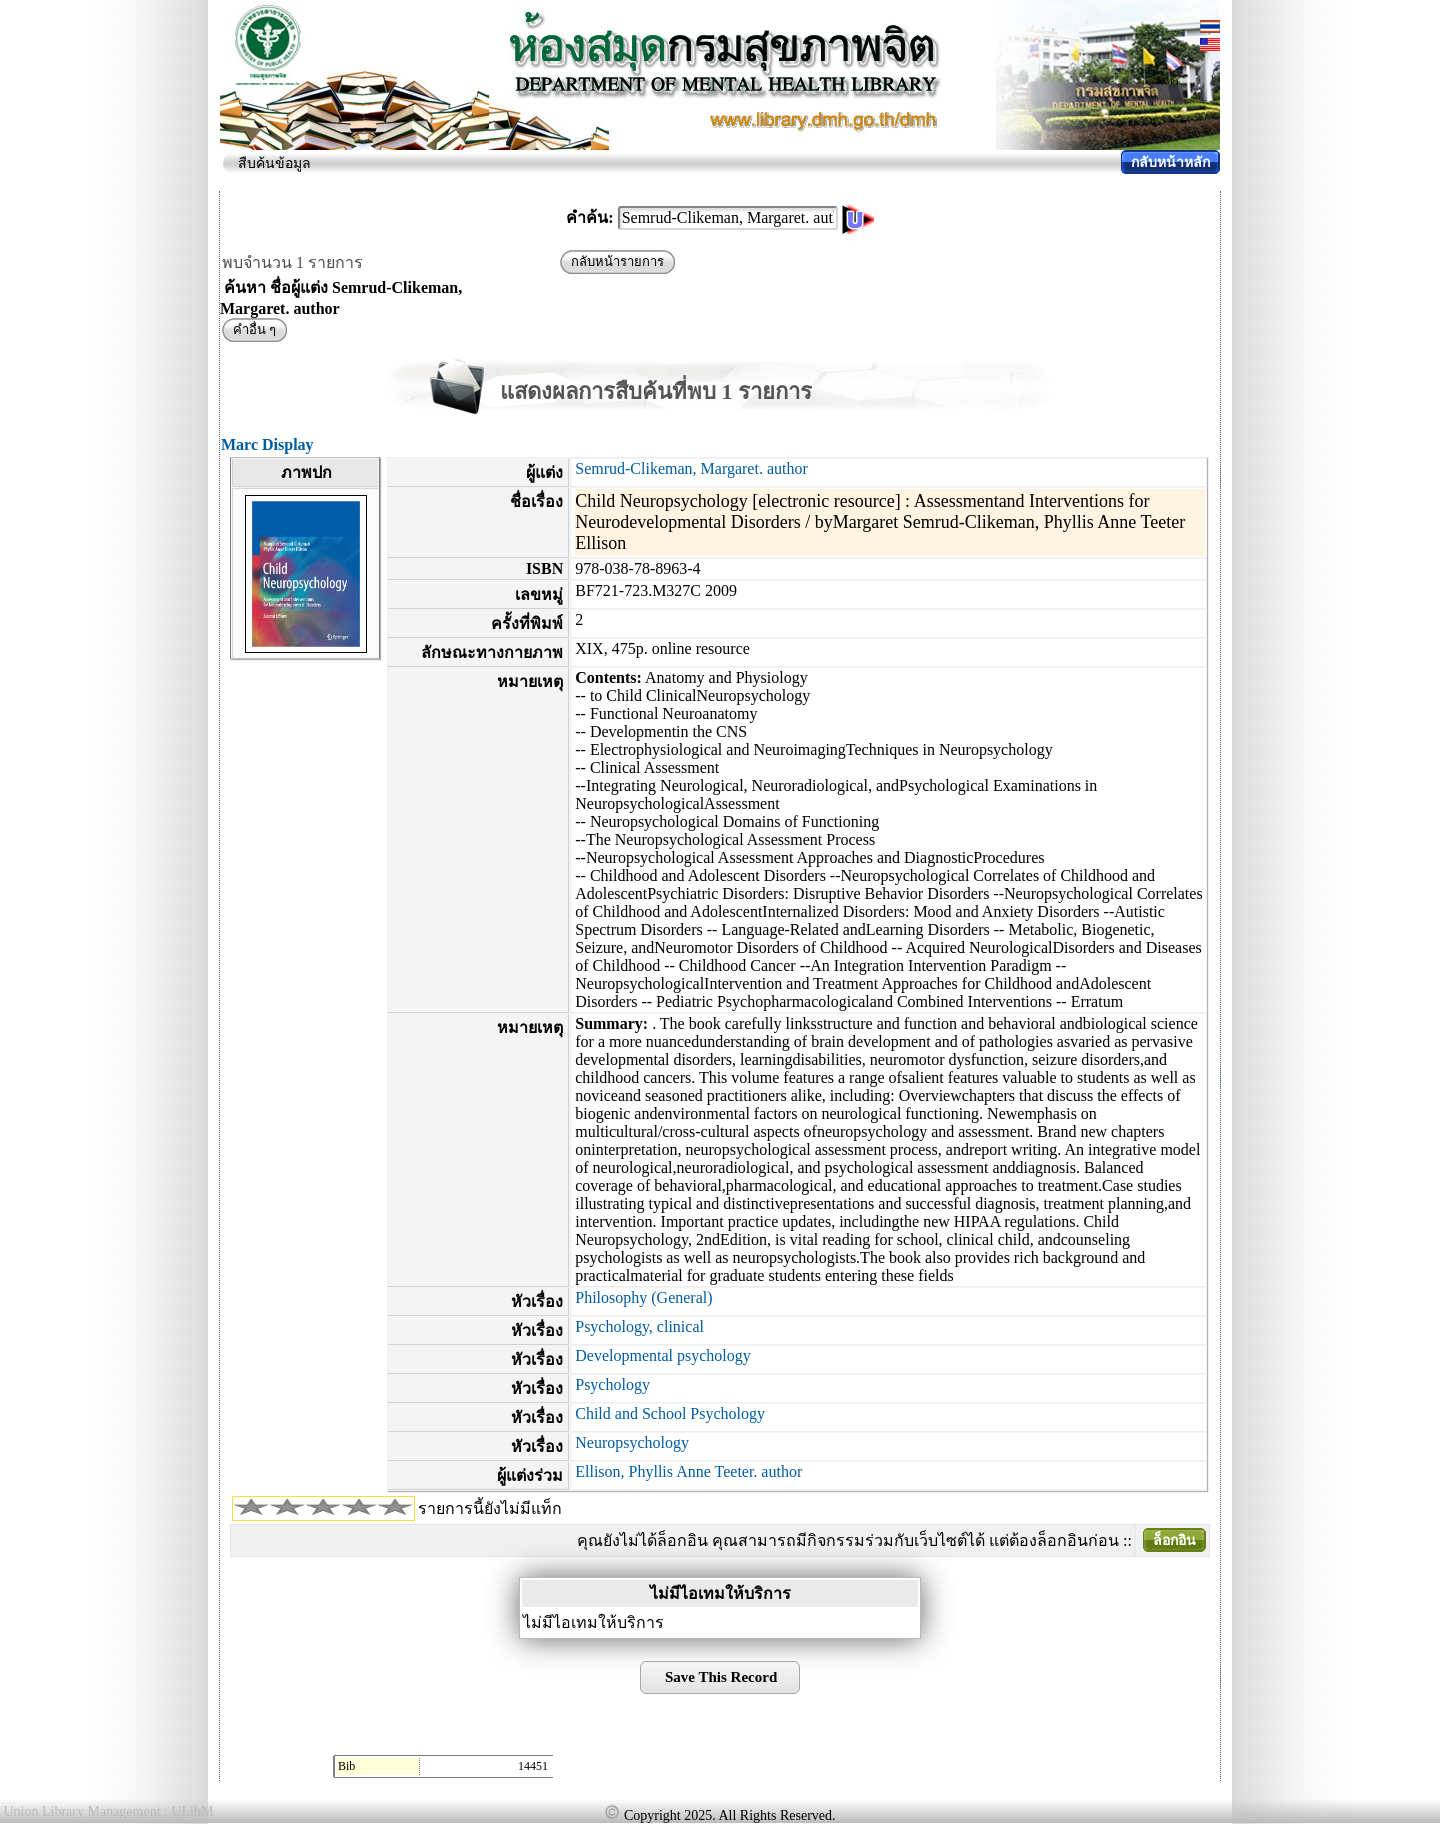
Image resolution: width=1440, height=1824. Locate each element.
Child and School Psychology (670, 1413)
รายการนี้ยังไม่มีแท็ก (490, 1508)
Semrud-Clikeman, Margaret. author (691, 468)
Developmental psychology (663, 1355)
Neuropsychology (632, 1442)
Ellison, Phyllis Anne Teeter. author (688, 1471)
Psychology (612, 1384)
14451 (533, 1766)
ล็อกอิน (1174, 1540)
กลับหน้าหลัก (1170, 162)
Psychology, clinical (639, 1326)
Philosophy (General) (643, 1297)
